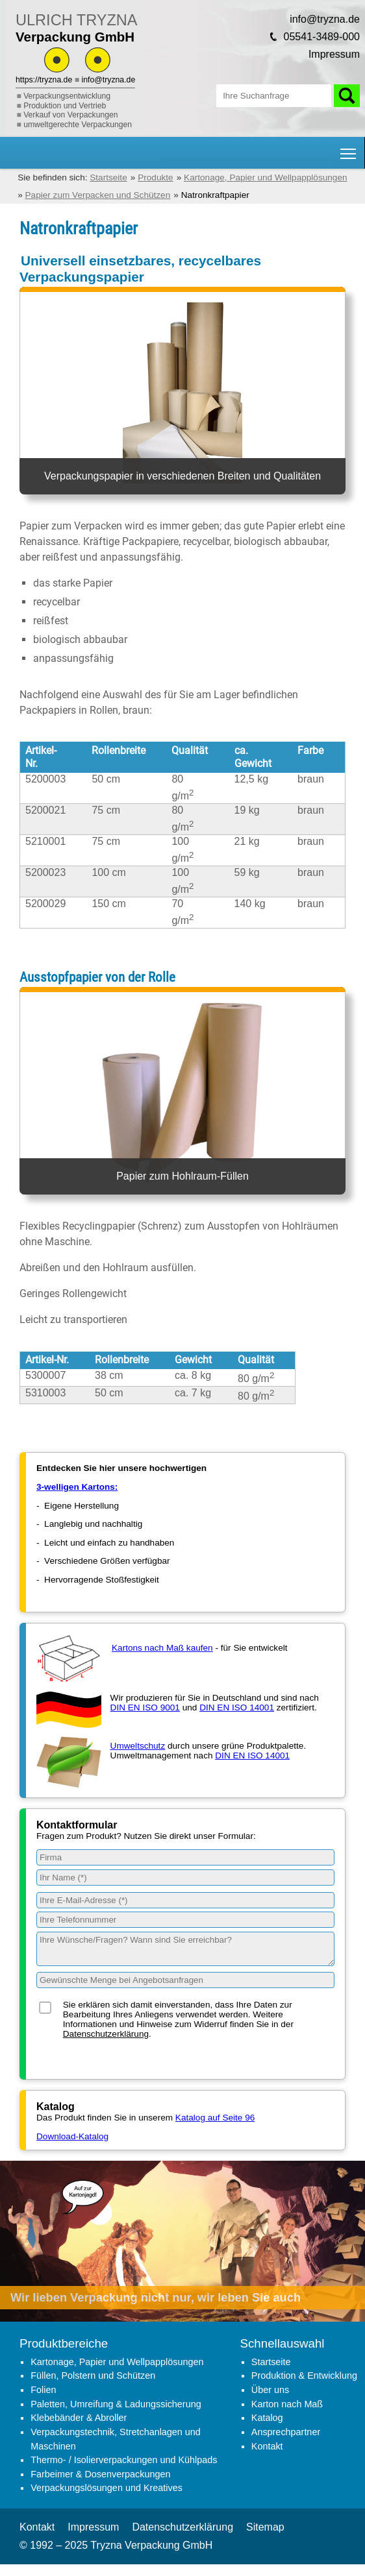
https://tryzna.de (44, 79)
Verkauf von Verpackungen (70, 114)
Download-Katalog (72, 2136)
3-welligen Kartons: (77, 1487)
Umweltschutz (138, 1746)
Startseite (271, 2362)
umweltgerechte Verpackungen (77, 124)
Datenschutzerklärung (106, 2034)
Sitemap (265, 2527)
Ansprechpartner (285, 2432)
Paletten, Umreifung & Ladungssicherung (116, 2404)
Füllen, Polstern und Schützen (93, 2375)
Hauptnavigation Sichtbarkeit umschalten (349, 148)
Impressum (334, 54)
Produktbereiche (63, 2343)
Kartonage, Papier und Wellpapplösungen (117, 2362)
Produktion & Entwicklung (304, 2375)
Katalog (267, 2417)
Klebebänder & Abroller (79, 2417)
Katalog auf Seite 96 (215, 2117)
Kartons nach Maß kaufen (162, 1648)
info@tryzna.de (109, 79)
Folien (43, 2390)
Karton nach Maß (287, 2404)
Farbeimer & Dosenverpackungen (100, 2474)
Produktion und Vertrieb (64, 105)
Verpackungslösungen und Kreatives (106, 2488)
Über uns (270, 2390)
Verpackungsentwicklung (66, 96)
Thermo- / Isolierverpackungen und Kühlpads (124, 2460)
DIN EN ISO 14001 (236, 1707)
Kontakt (267, 2446)
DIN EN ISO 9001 (145, 1707)
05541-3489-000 (322, 36)
